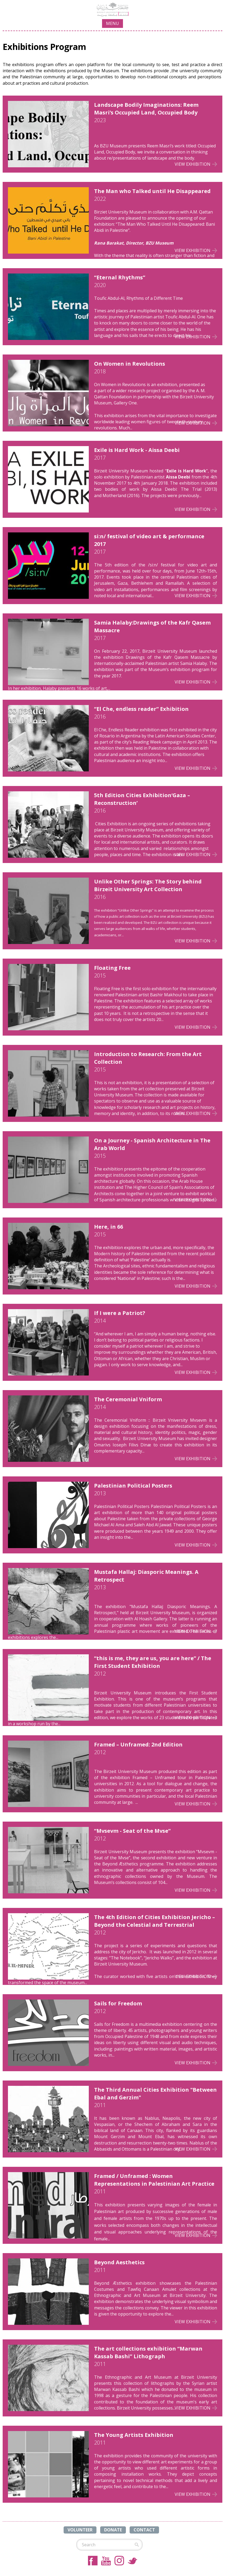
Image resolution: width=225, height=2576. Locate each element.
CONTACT (144, 2530)
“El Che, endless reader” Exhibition (141, 708)
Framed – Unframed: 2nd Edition (138, 1744)
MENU (112, 23)
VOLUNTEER (80, 2530)
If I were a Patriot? (119, 1313)
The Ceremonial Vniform (128, 1399)
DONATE (113, 2530)
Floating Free (112, 967)
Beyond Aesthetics (119, 2262)
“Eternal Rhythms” (119, 277)
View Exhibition (192, 164)
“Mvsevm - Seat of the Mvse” (132, 1830)
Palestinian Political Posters (133, 1485)
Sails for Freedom (118, 2003)
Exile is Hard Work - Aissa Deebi (137, 450)
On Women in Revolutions (129, 363)
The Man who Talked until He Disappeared (152, 191)
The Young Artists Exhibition (133, 2434)
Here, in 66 (108, 1226)
